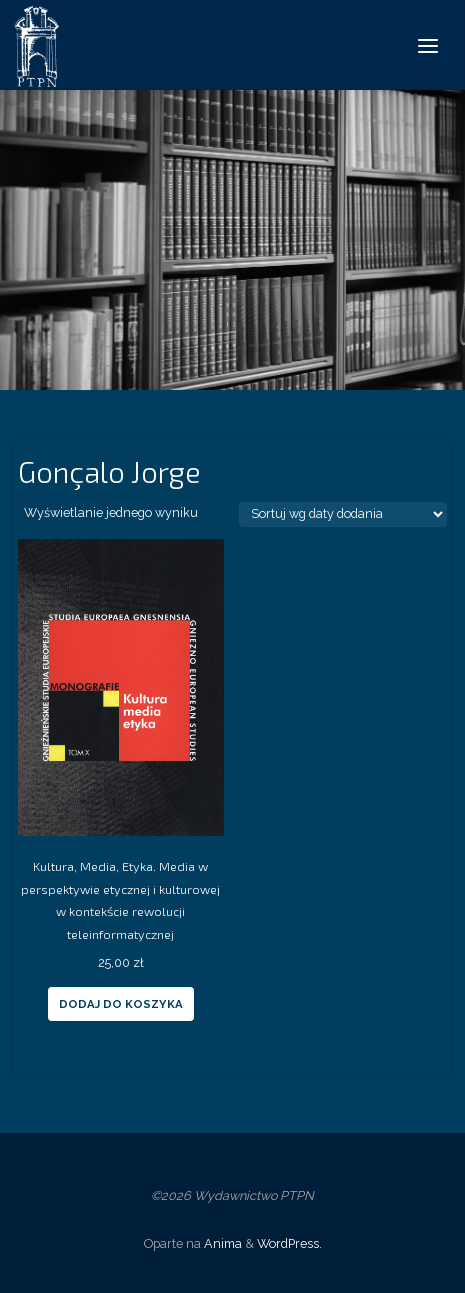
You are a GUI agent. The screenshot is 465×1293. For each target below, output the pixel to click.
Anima (221, 1243)
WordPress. (289, 1243)
